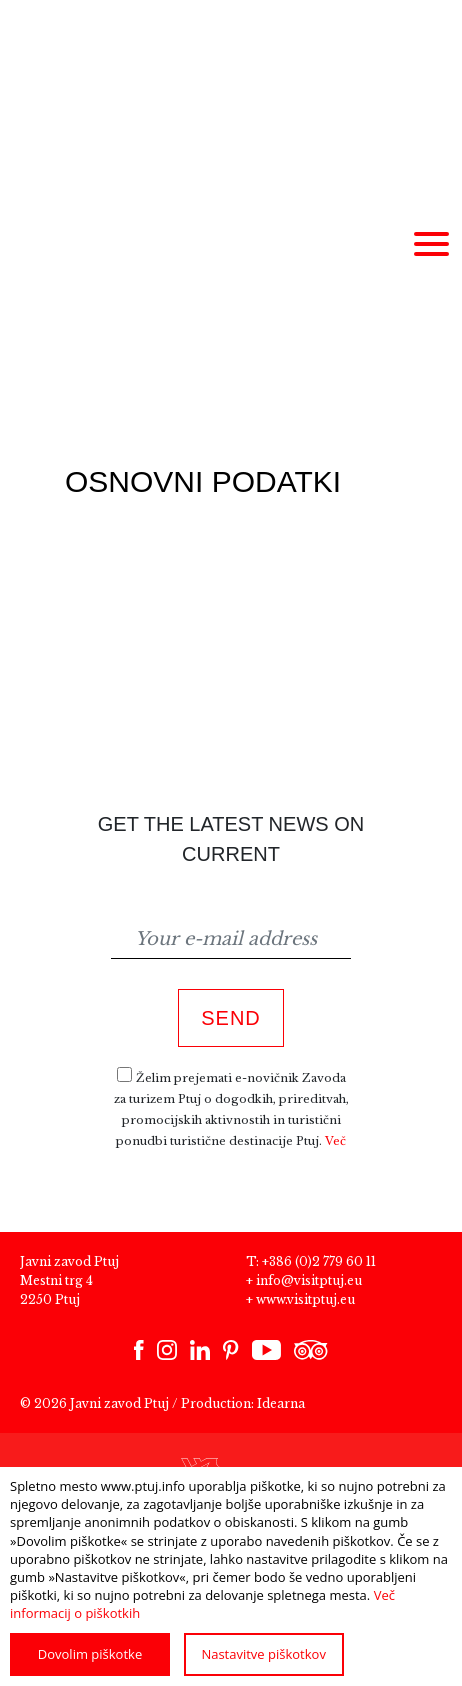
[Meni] (431, 245)
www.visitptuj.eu (305, 1299)
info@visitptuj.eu (309, 1280)
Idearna (281, 1403)
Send (231, 1018)
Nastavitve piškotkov (263, 1654)
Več (335, 1141)
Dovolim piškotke (90, 1654)
